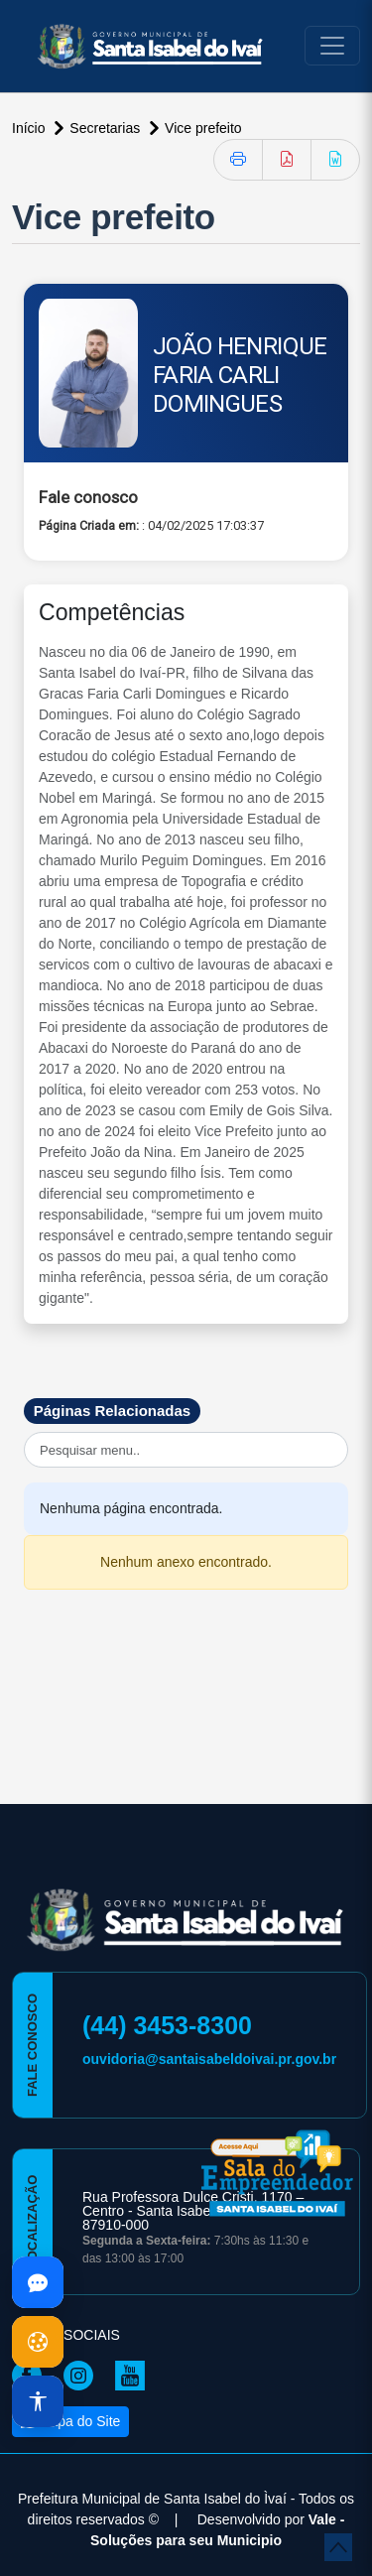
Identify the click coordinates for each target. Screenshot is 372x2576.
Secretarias (106, 128)
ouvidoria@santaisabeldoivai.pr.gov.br (209, 2059)
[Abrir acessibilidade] (37, 2401)
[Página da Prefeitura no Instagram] (83, 2375)
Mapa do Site (70, 2421)
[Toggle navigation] (332, 45)
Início (30, 128)
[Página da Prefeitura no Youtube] (135, 2375)
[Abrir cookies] (37, 2342)
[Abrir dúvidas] (37, 2282)
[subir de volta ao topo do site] (338, 2547)
